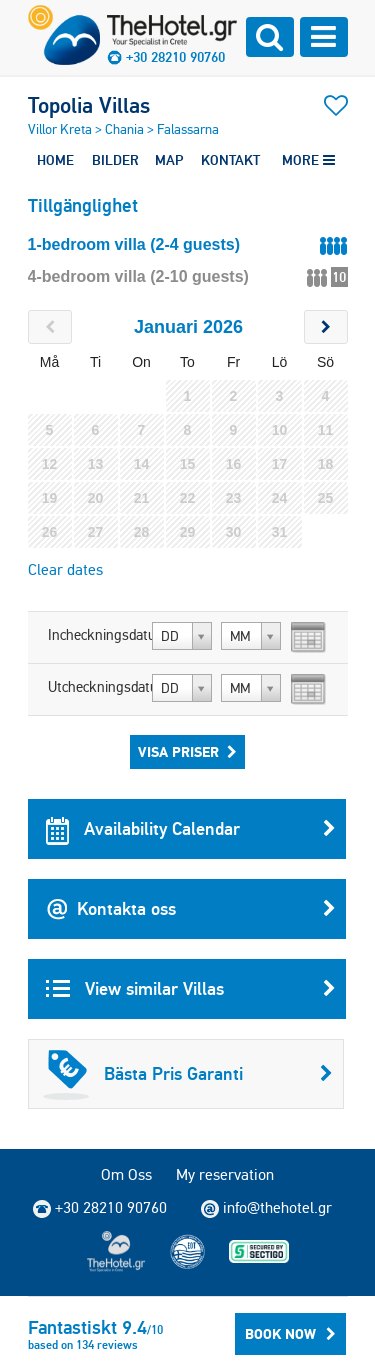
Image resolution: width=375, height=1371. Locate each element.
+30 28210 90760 (175, 57)
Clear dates (65, 569)
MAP (169, 160)
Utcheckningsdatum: (98, 687)
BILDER (115, 160)
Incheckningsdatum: (98, 635)
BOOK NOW (290, 1334)
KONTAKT (230, 160)
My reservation (225, 1174)
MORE (308, 160)
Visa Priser (187, 752)
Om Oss (126, 1174)
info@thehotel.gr (266, 1208)
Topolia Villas (89, 105)
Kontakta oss (191, 909)
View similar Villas (191, 989)
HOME (55, 160)
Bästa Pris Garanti (188, 1074)
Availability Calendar (191, 829)
